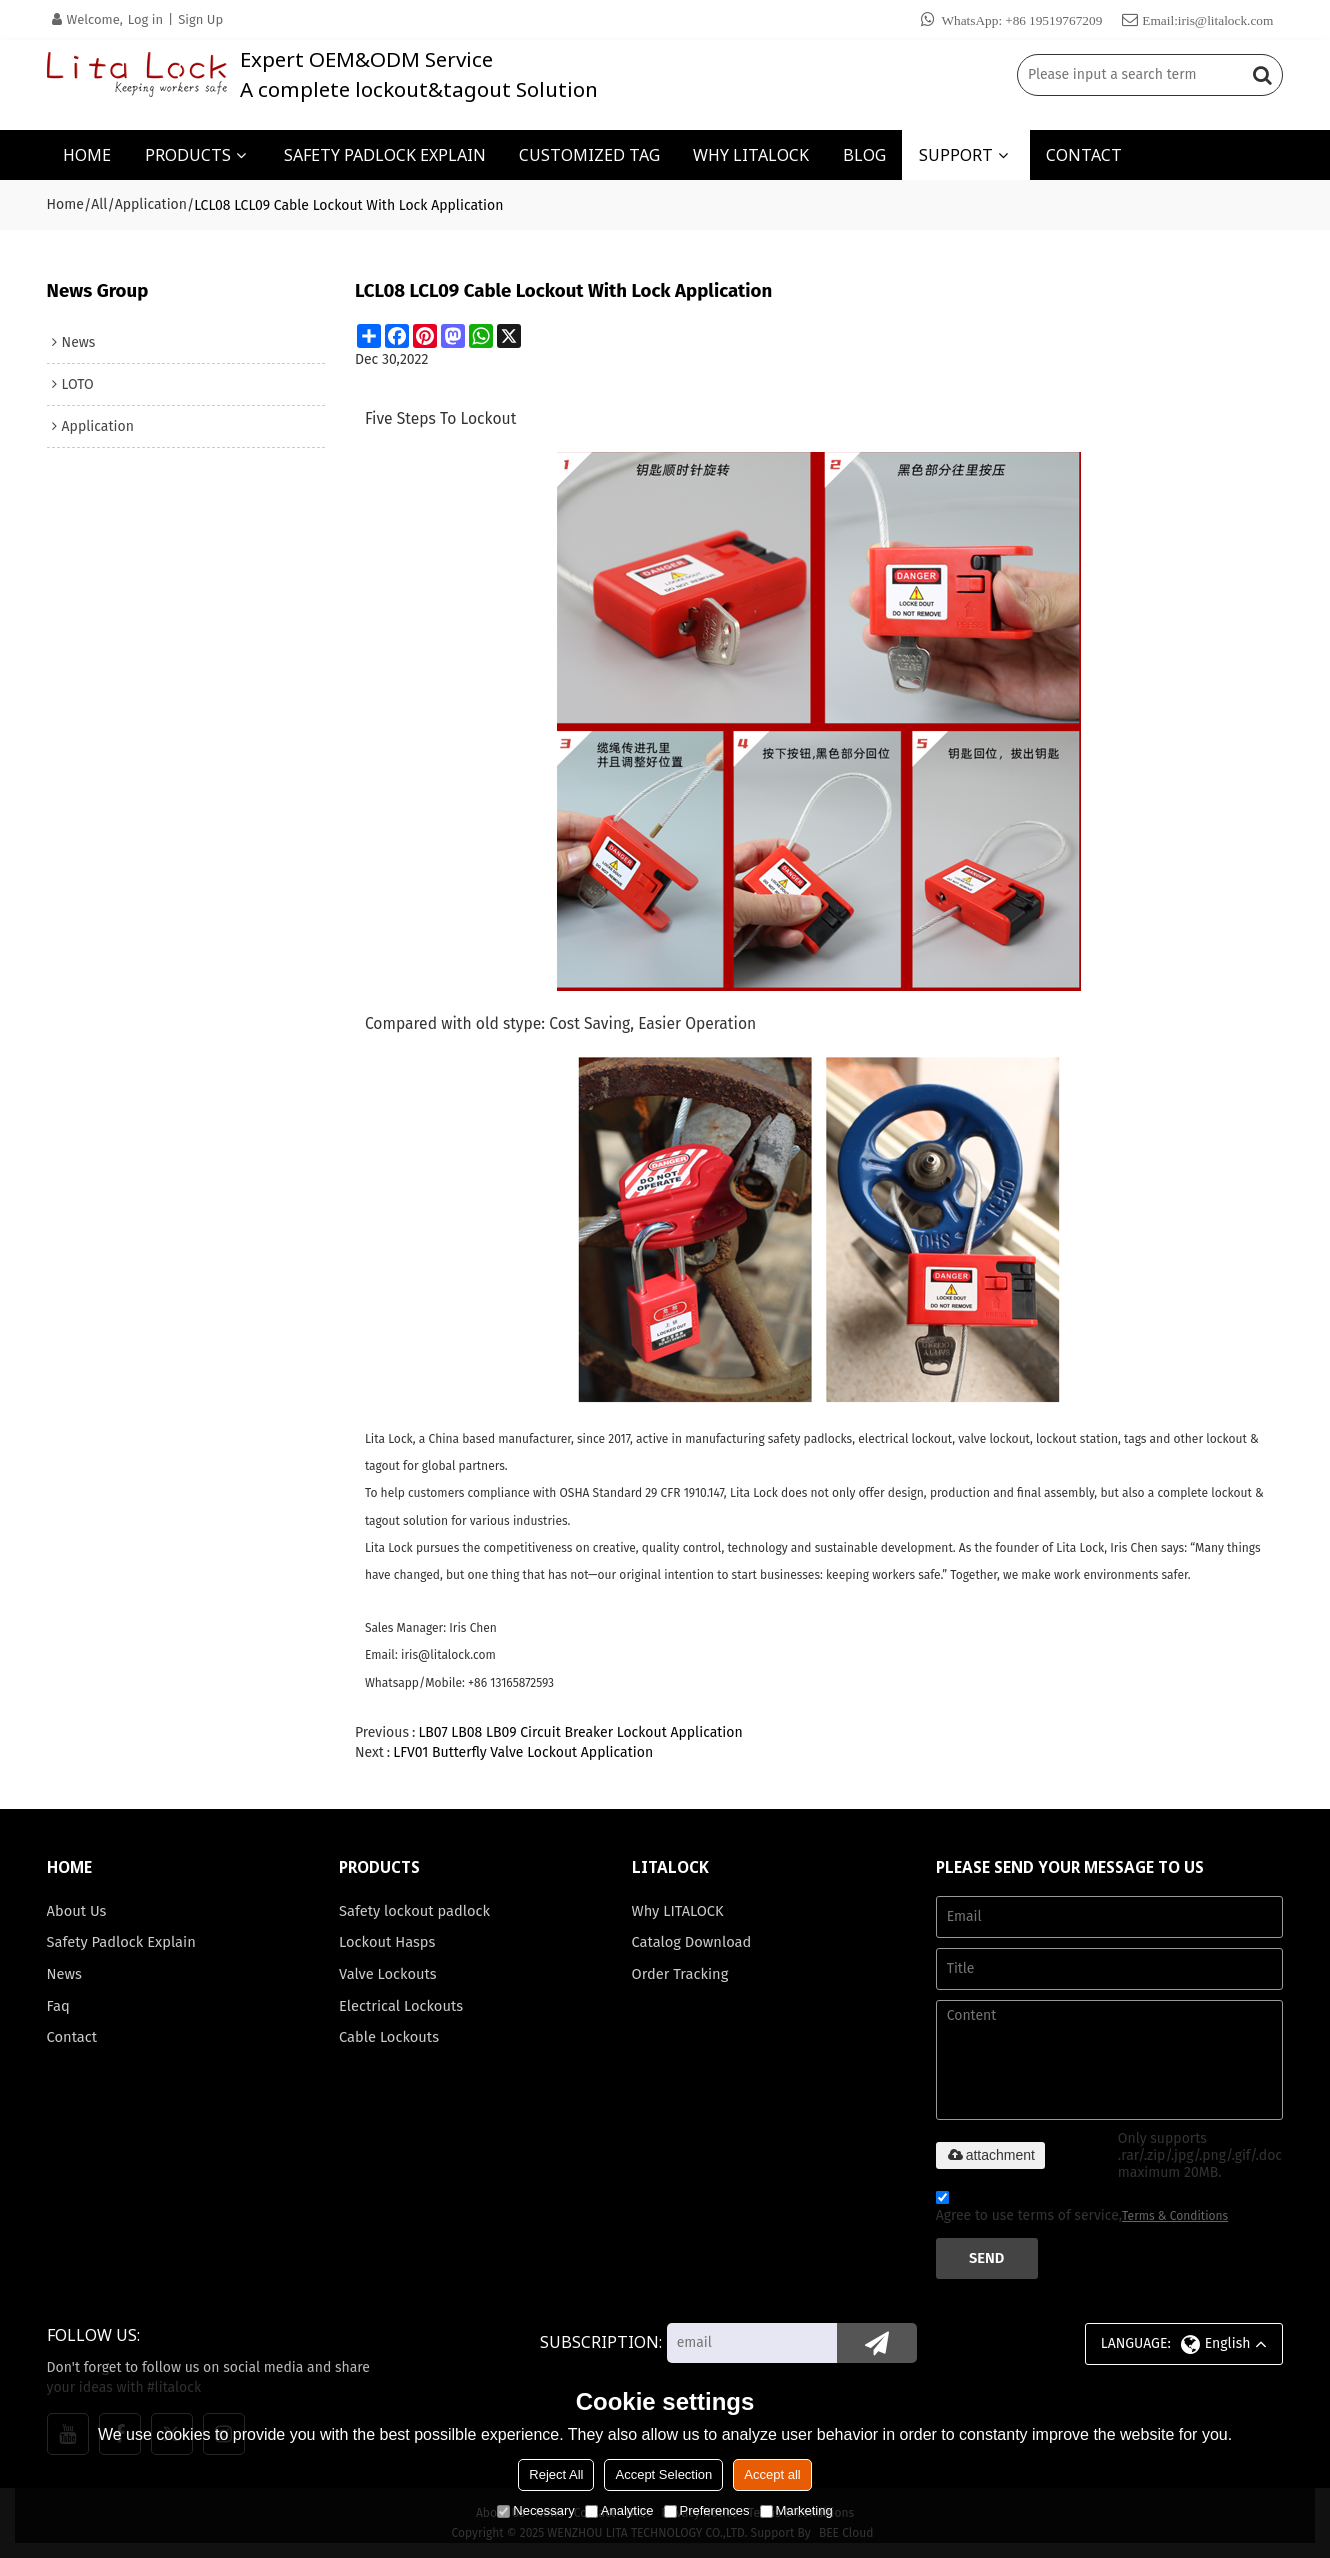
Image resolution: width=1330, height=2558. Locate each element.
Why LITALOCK (678, 1911)
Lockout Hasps (387, 1942)
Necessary (535, 2510)
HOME (87, 155)
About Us (77, 1911)
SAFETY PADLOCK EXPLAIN (385, 155)
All (99, 204)
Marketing (796, 2510)
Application (151, 204)
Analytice (619, 2510)
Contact (72, 2037)
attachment (990, 2155)
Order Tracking (680, 1974)
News (64, 1974)
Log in (145, 19)
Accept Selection (663, 2474)
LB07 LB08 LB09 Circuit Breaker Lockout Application (580, 1732)
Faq (58, 2006)
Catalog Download (692, 1942)
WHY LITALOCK (751, 155)
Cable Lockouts (389, 2037)
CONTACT (1084, 155)
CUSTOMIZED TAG (589, 155)
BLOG (864, 155)
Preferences (707, 2510)
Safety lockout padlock (414, 1911)
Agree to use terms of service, (1082, 2209)
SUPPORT (956, 155)
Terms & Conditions (1175, 2216)
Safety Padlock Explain (121, 1942)
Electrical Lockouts (401, 2006)
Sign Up (200, 19)
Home (65, 204)
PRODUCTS (188, 155)
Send (986, 2258)
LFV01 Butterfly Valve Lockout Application (523, 1752)
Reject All (556, 2474)
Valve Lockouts (388, 1974)
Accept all (772, 2474)
